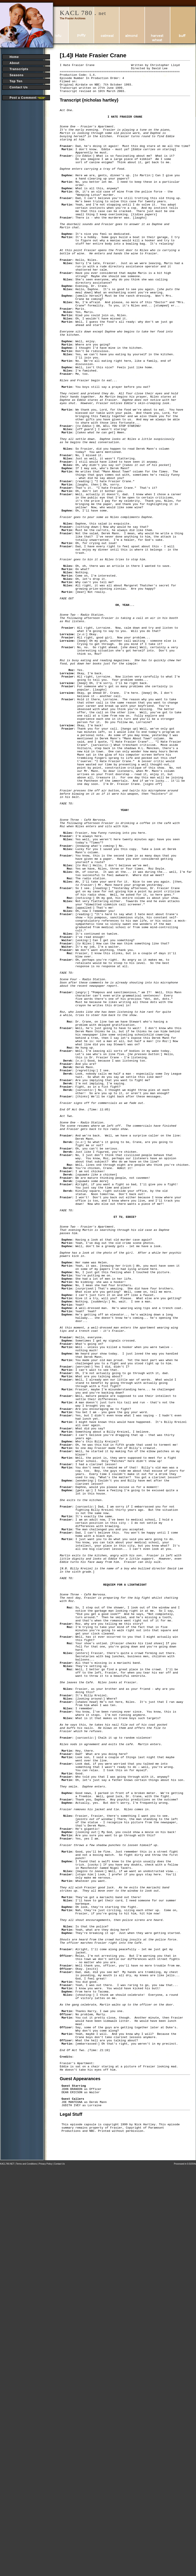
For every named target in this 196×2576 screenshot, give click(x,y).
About (14, 63)
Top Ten (16, 81)
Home (14, 57)
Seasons (16, 75)
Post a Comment (27, 97)
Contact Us (19, 87)
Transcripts (19, 69)
